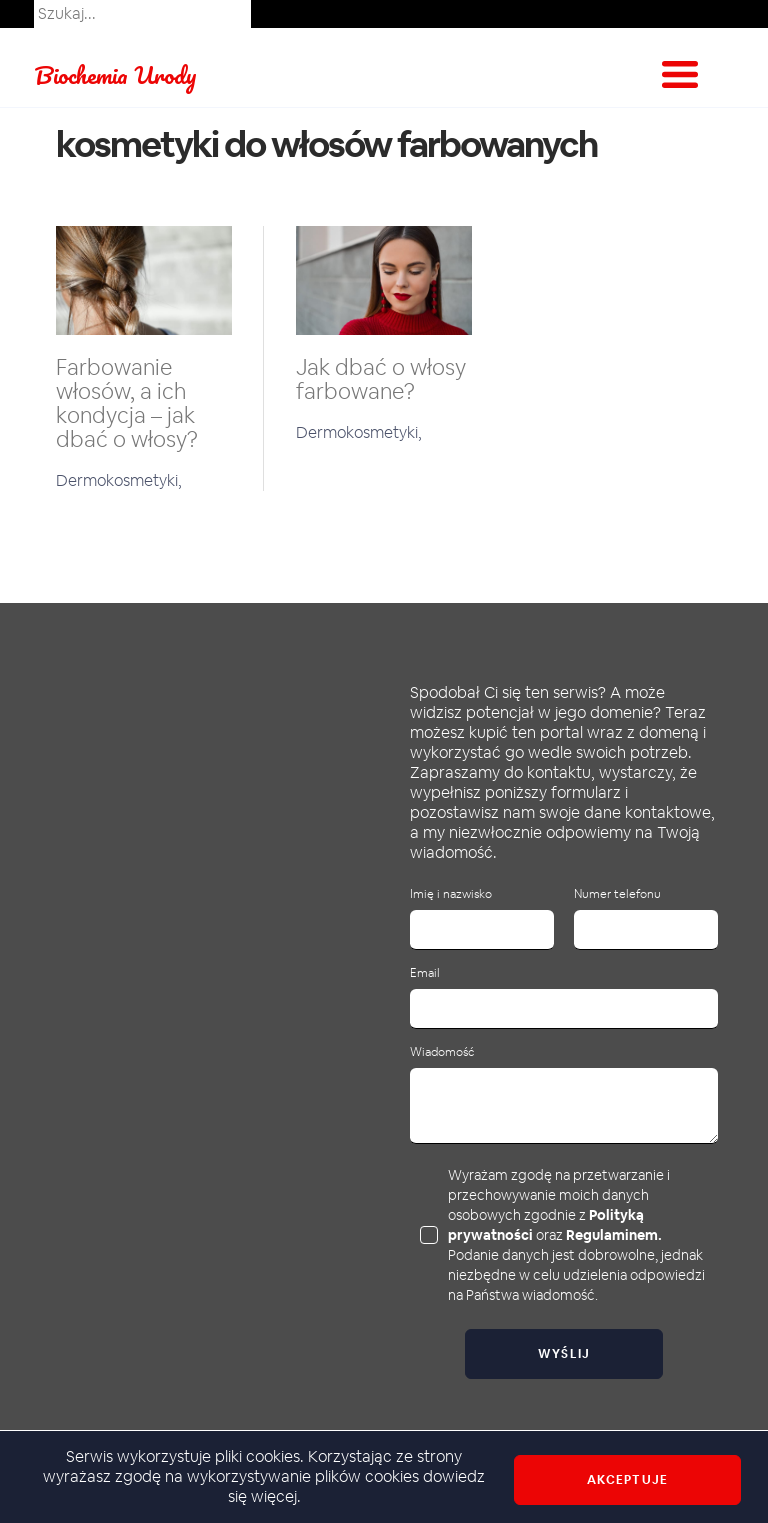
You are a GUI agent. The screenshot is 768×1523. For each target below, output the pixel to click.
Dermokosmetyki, (119, 480)
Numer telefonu (617, 894)
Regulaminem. (614, 1235)
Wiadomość (442, 1052)
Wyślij (564, 1354)
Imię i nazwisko (451, 894)
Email (425, 973)
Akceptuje (627, 1480)
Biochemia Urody (115, 74)
